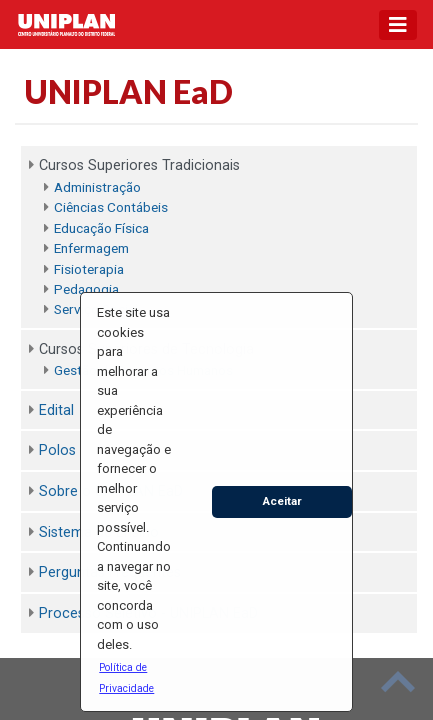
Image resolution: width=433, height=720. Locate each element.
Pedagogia (86, 289)
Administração (97, 187)
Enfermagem (91, 248)
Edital (56, 410)
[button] (134, 677)
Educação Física (101, 228)
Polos (57, 450)
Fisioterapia (89, 269)
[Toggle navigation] (398, 25)
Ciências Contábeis (111, 207)
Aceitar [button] (282, 501)
